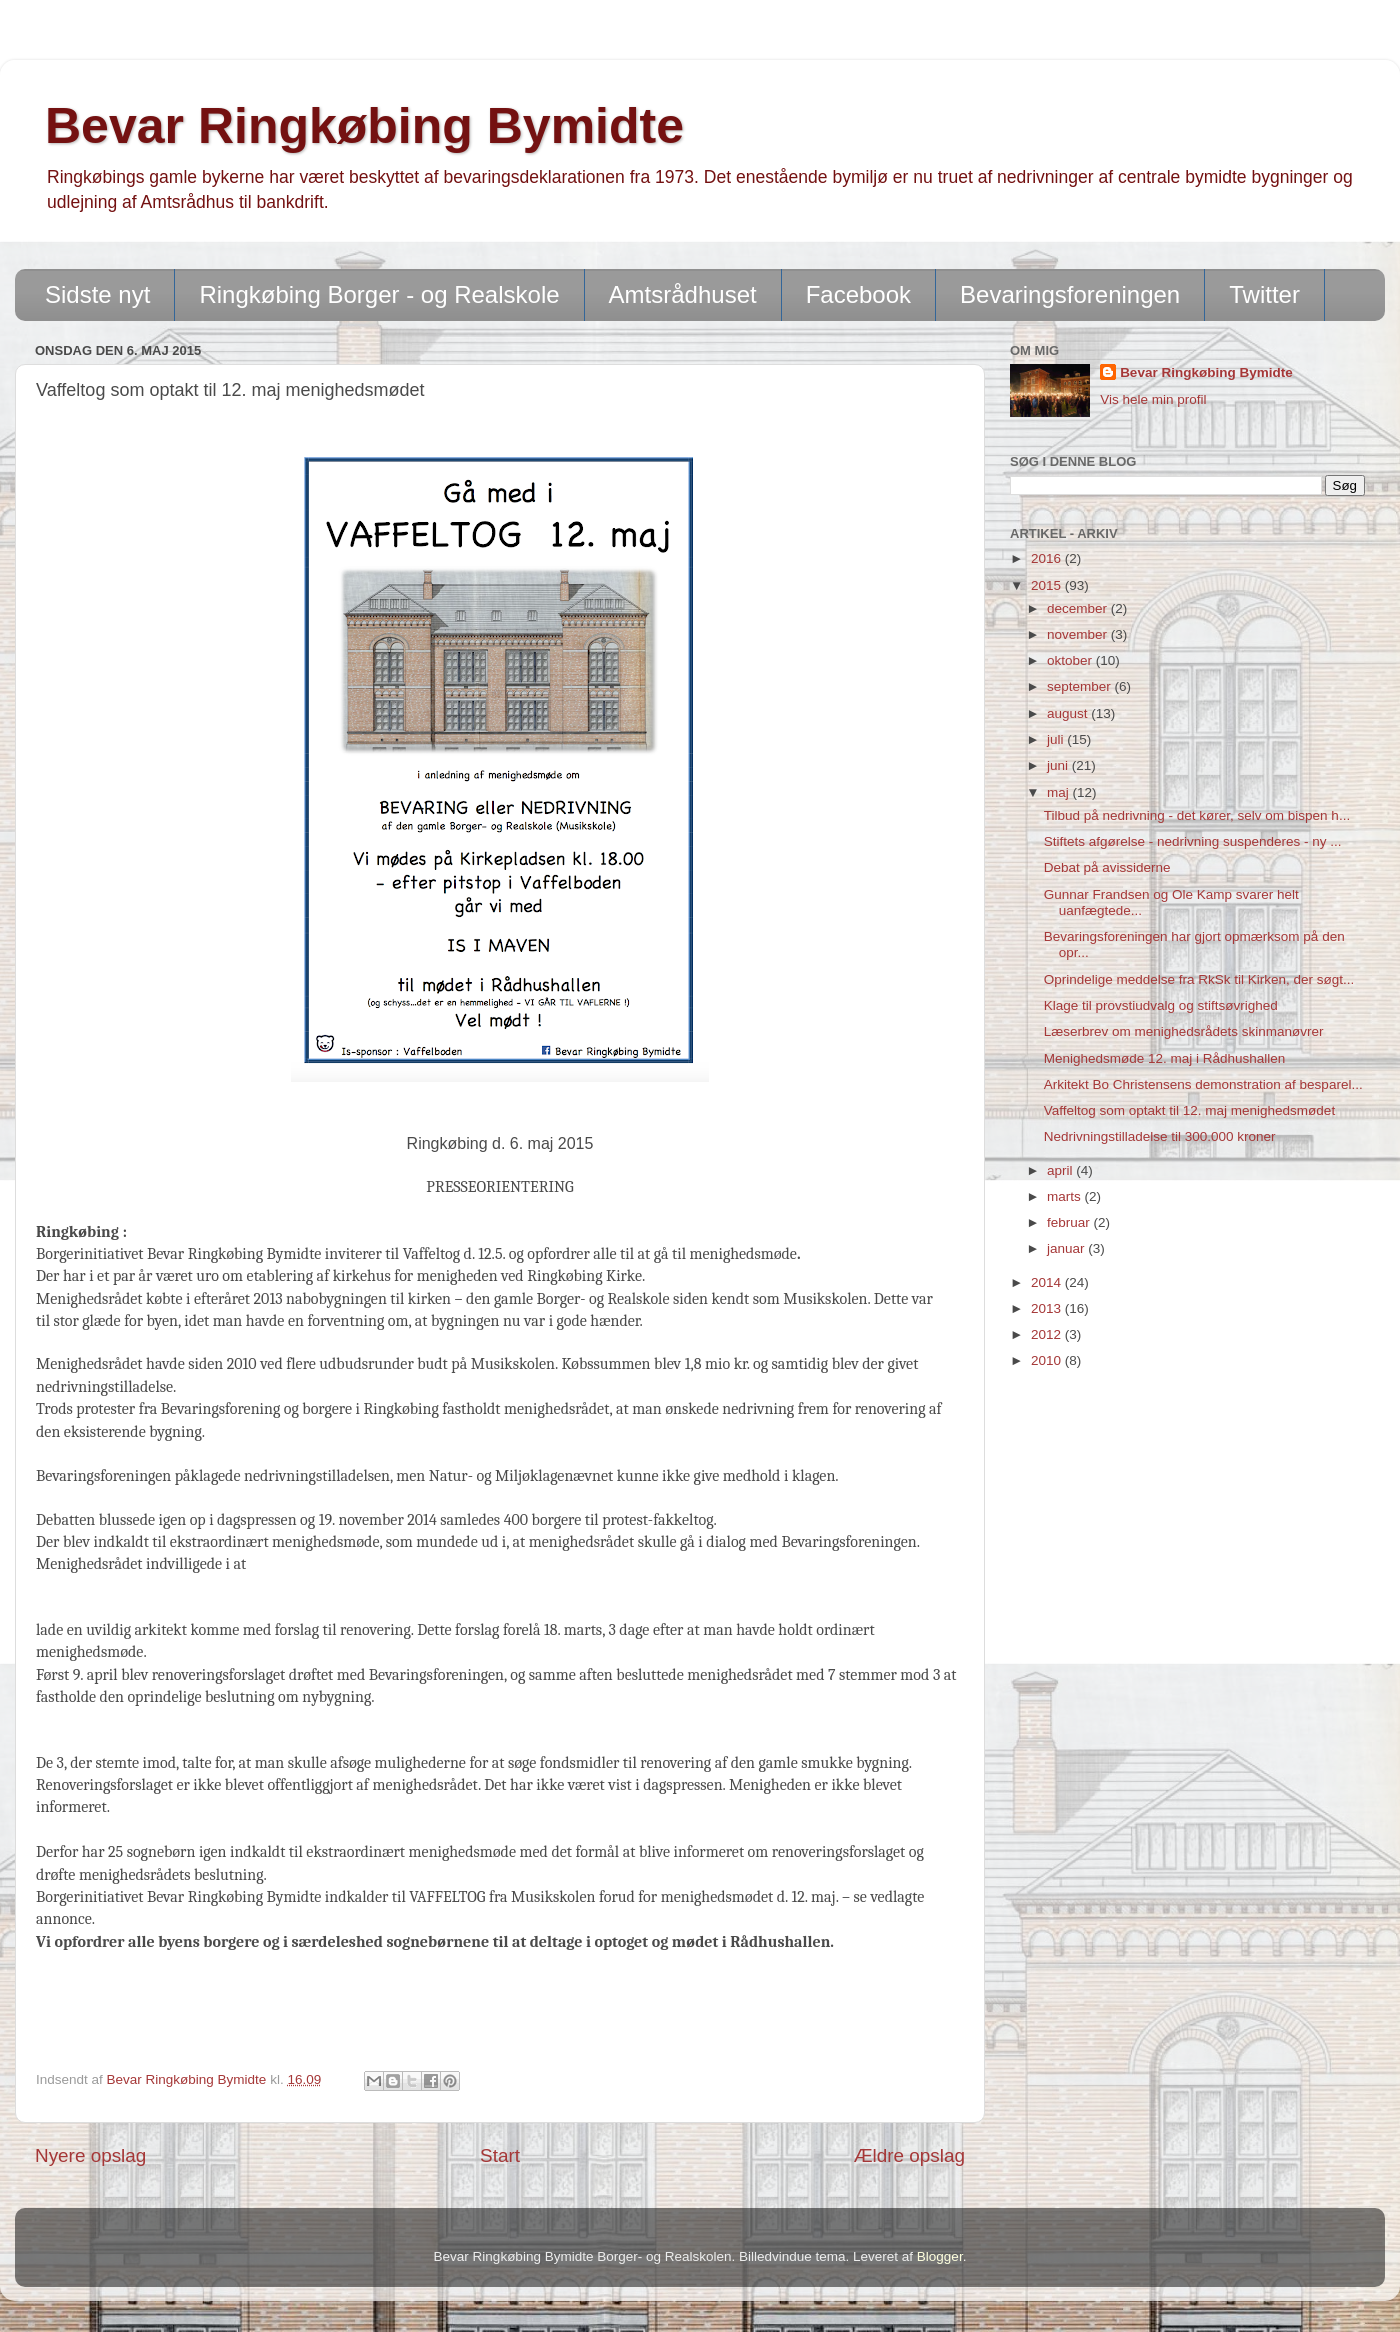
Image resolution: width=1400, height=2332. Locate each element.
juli (1057, 739)
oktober (1071, 660)
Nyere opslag (90, 2155)
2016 (1048, 558)
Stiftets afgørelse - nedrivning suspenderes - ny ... (1193, 841)
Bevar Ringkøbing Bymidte (364, 126)
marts (1066, 1196)
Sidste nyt (97, 294)
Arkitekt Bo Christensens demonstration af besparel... (1203, 1084)
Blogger (940, 2256)
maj (1060, 792)
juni (1059, 765)
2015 (1048, 585)
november (1079, 634)
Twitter (1264, 294)
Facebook (858, 294)
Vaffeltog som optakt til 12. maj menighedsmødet (1189, 1110)
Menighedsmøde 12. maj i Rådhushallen (1165, 1058)
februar (1070, 1222)
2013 (1048, 1308)
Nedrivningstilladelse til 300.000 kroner (1160, 1136)
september (1081, 686)
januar (1067, 1248)
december (1079, 608)
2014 (1048, 1282)
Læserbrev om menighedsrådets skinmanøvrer (1184, 1031)
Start (500, 2155)
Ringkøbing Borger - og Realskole (379, 294)
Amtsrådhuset (683, 294)
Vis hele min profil (1153, 399)
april (1061, 1170)
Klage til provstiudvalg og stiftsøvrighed (1161, 1005)
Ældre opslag (909, 2155)
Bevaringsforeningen (1070, 294)
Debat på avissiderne (1107, 867)
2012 (1048, 1334)
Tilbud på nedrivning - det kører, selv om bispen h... (1197, 815)
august (1069, 713)
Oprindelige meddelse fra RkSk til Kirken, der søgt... (1199, 979)
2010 (1048, 1360)
